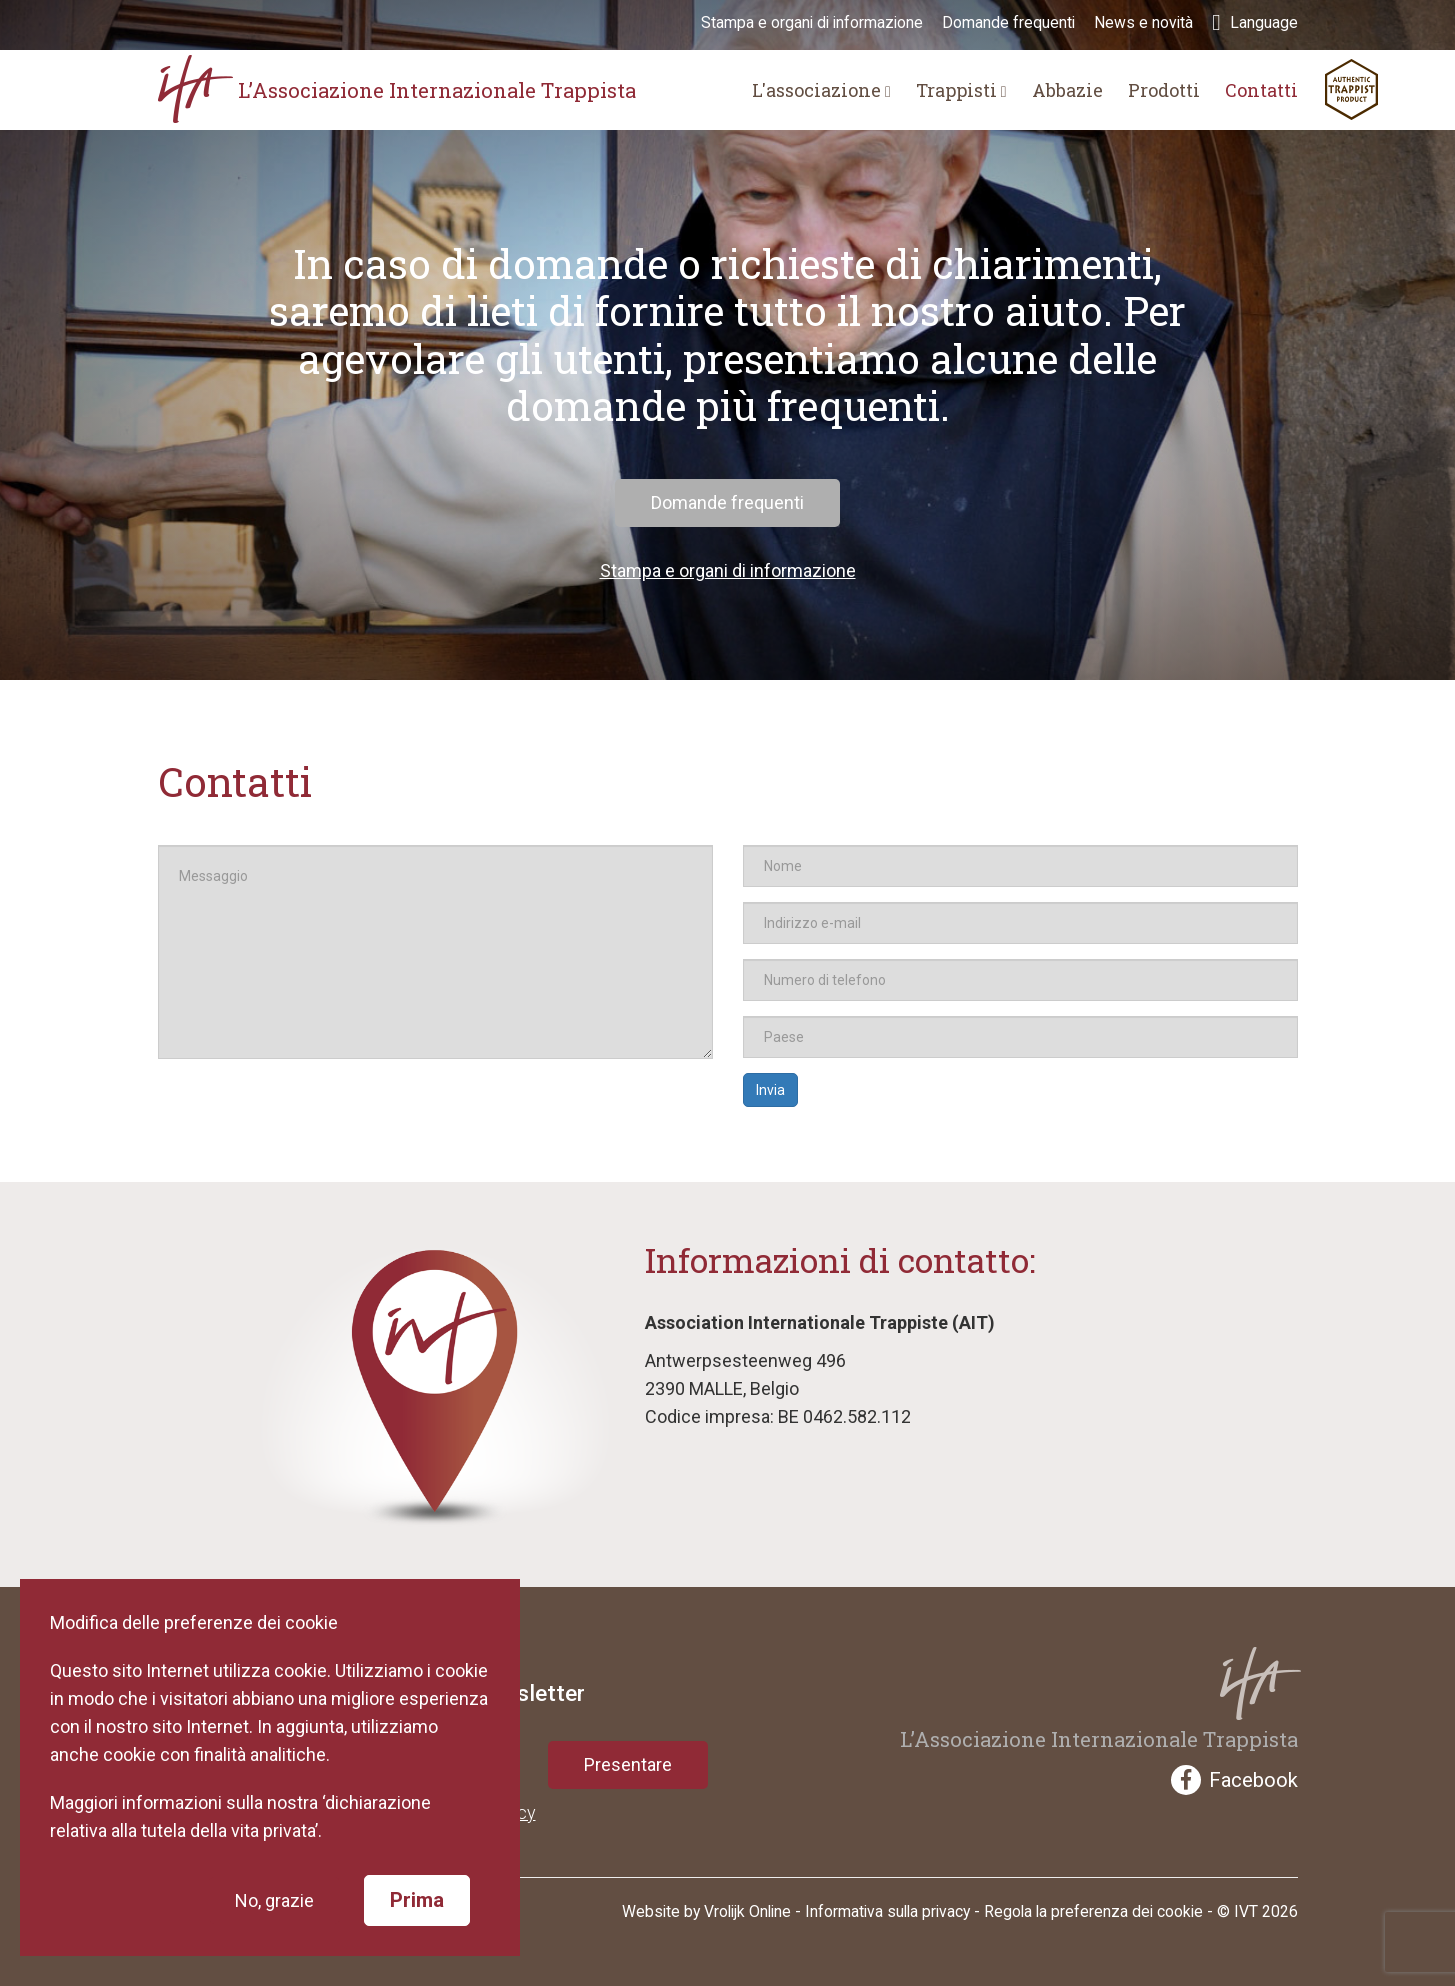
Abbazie (1067, 90)
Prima (427, 1900)
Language (1254, 23)
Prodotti (1164, 90)
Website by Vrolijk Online (706, 1911)
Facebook (1234, 1780)
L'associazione (821, 90)
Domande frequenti (1008, 23)
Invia (770, 1090)
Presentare (628, 1764)
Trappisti (961, 90)
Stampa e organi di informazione (812, 23)
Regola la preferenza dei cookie (1093, 1911)
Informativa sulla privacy (887, 1911)
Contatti (1261, 90)
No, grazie (284, 1900)
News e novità (1143, 23)
